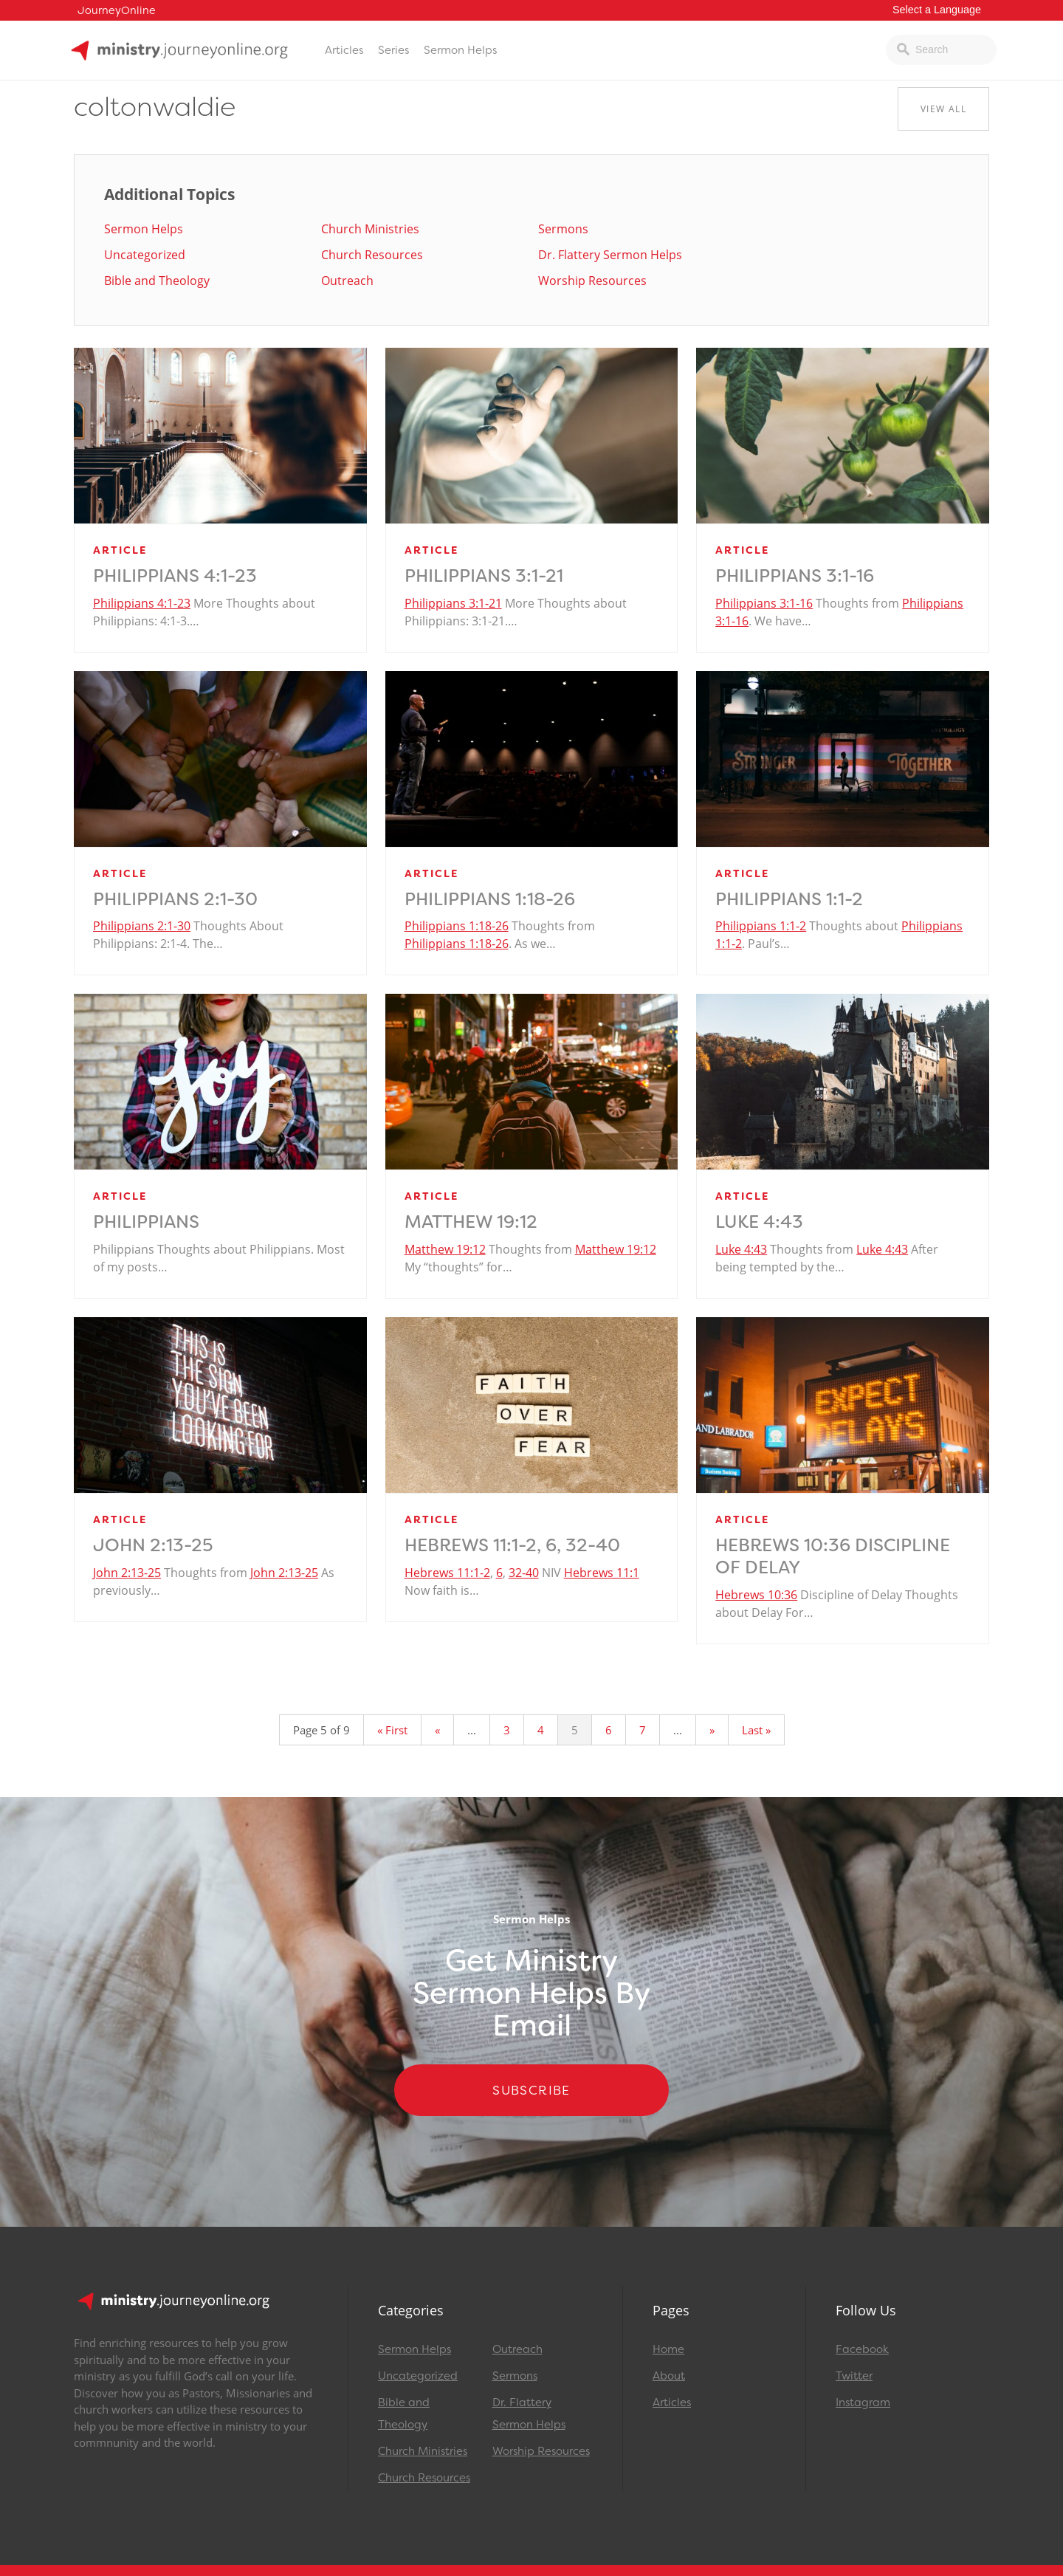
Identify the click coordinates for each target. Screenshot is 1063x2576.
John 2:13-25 (153, 1545)
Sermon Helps (460, 50)
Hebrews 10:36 (756, 1595)
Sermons (563, 229)
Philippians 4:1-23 (175, 576)
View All (943, 109)
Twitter (854, 2376)
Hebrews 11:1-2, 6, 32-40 (512, 1545)
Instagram (863, 2402)
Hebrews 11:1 (601, 1573)
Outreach (347, 281)
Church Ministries (370, 229)
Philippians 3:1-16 (794, 576)
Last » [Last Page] (756, 1730)
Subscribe (531, 2090)
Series (393, 50)
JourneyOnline (117, 11)
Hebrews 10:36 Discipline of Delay (832, 1556)
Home (668, 2349)
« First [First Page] (392, 1730)
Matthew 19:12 (471, 1222)
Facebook (862, 2349)
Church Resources (372, 255)
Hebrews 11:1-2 (447, 1573)
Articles (344, 50)
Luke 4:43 (759, 1222)
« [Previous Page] (437, 1730)
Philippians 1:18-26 (490, 899)
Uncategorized (144, 255)
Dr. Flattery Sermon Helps (610, 255)
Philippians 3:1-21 (484, 576)
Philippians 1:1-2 (789, 899)
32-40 (524, 1573)
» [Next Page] (712, 1730)
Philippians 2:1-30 (175, 899)
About (669, 2376)
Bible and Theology (157, 281)
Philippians (146, 1222)
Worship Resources (592, 281)
